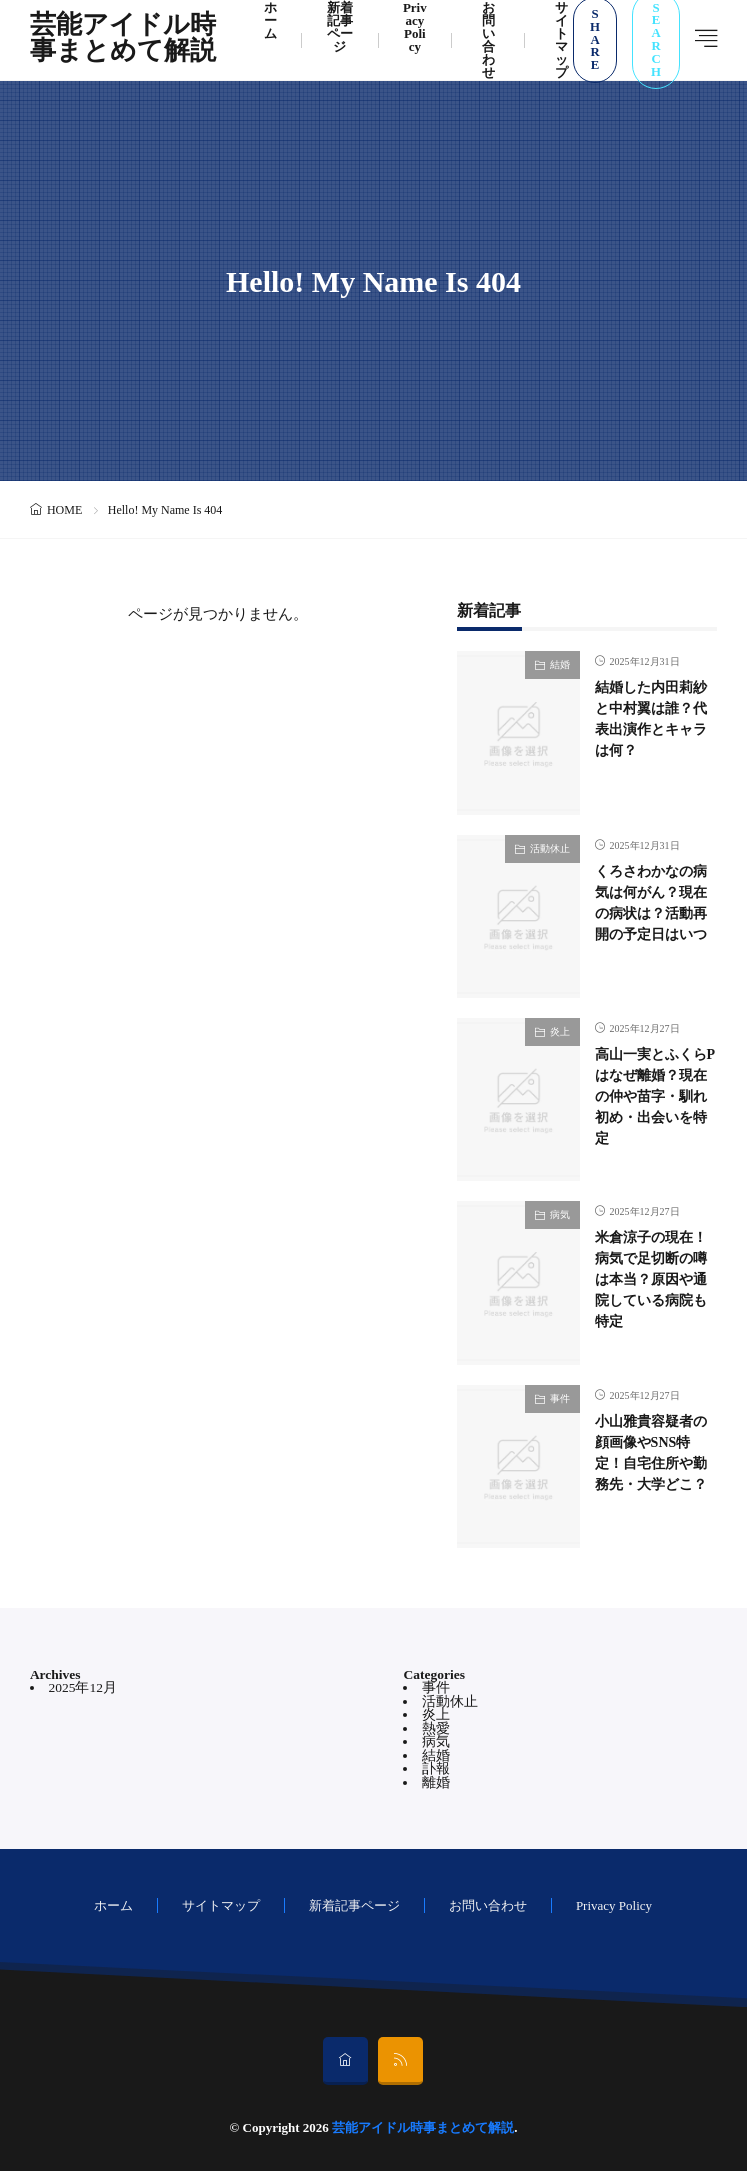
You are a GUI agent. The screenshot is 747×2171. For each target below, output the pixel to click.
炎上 (560, 1031)
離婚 (436, 1782)
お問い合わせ (488, 1905)
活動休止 (550, 848)
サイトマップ (221, 1905)
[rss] (400, 2061)
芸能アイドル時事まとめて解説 (123, 40)
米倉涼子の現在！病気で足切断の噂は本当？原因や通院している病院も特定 (651, 1279)
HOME (64, 510)
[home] (345, 2061)
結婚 (560, 664)
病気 (560, 1214)
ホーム (113, 1905)
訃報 (436, 1768)
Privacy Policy (614, 1905)
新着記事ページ (354, 1905)
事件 (560, 1398)
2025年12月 (82, 1687)
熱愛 (436, 1728)
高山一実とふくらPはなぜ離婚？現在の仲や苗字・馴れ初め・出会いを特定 (655, 1096)
